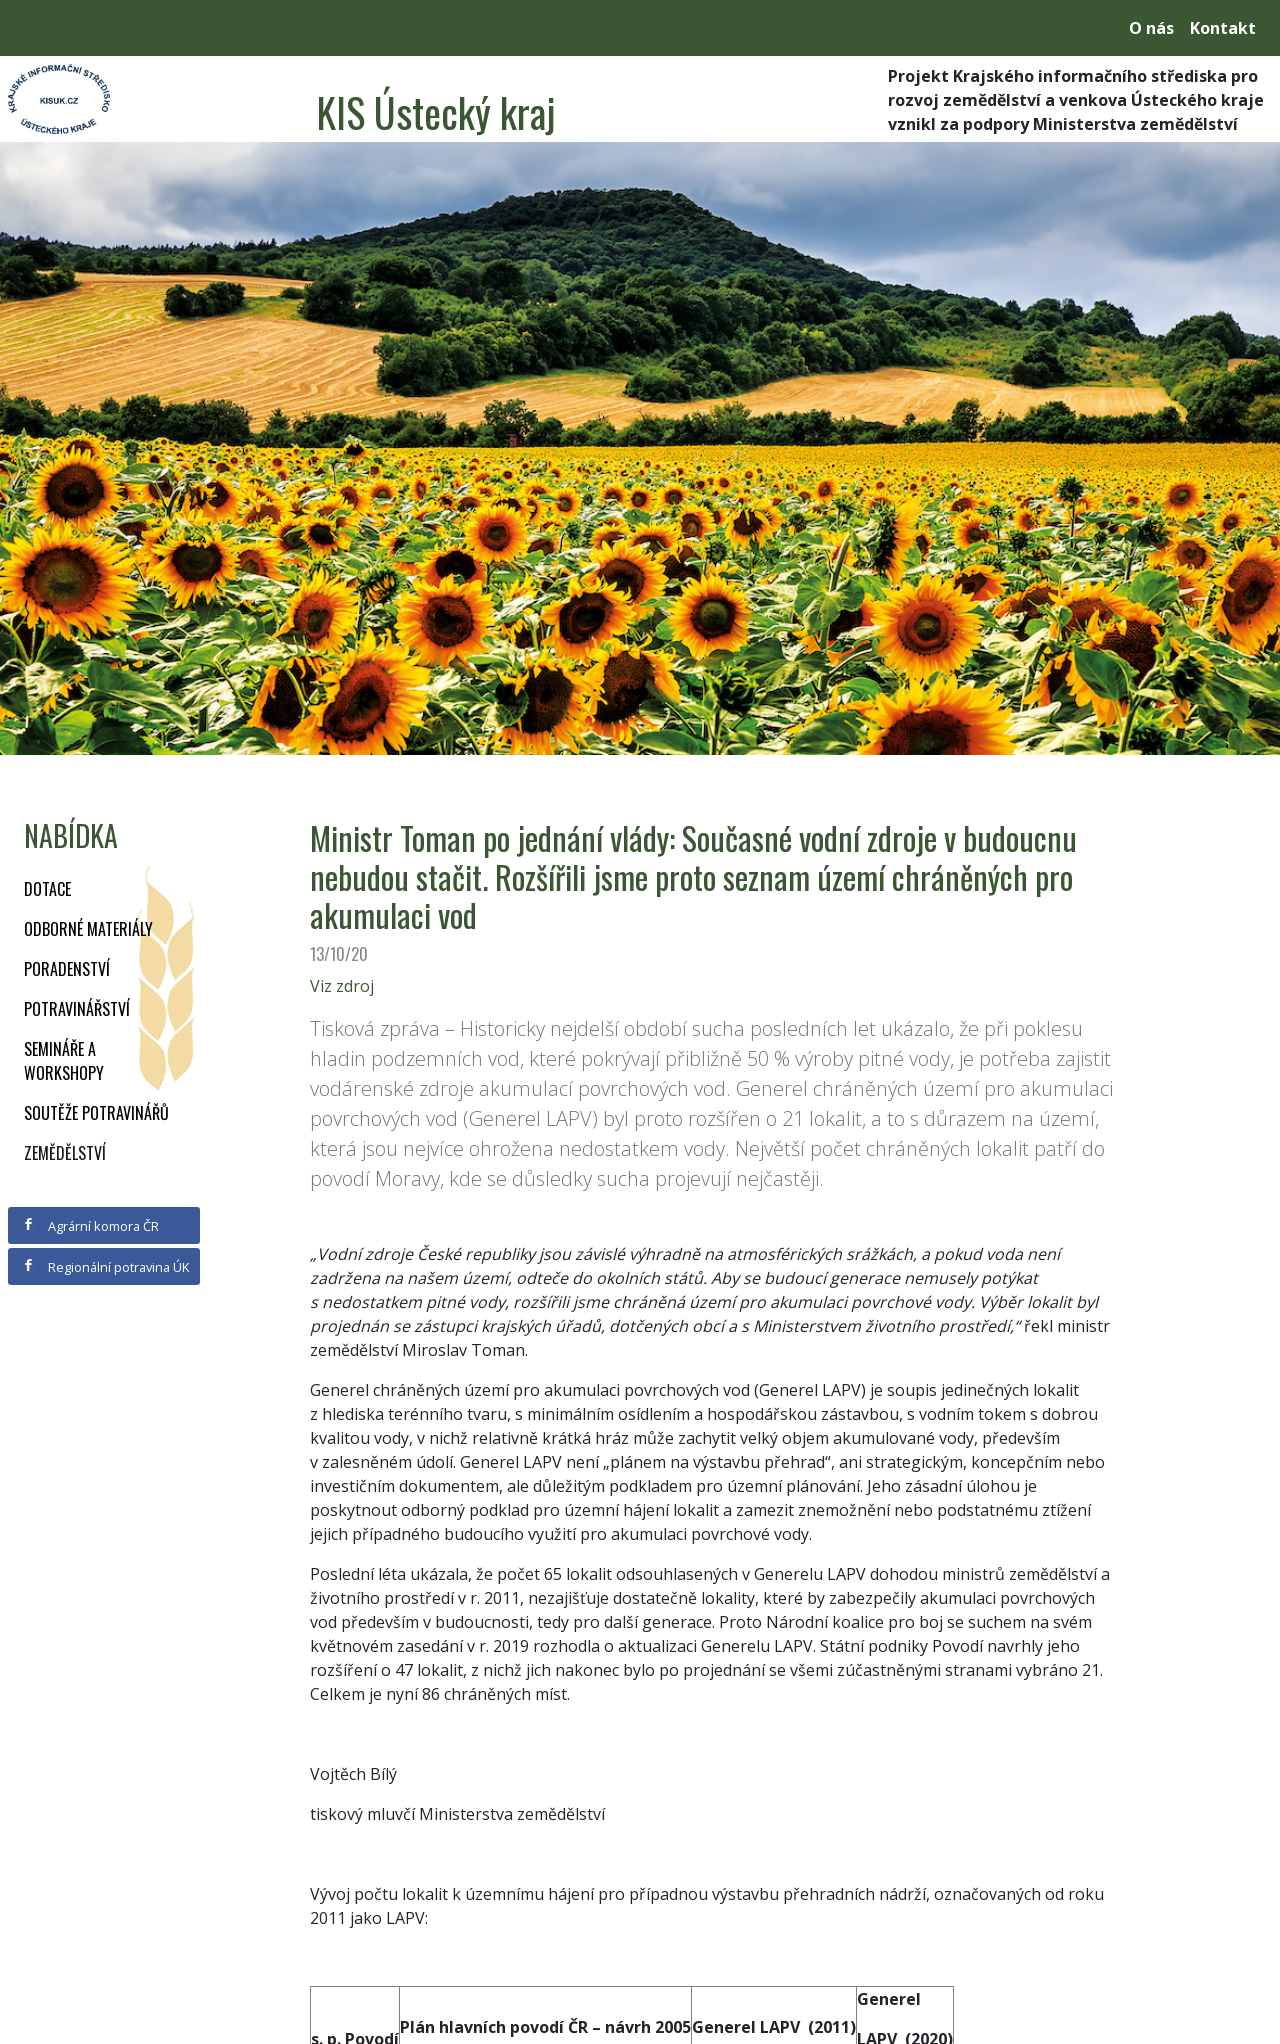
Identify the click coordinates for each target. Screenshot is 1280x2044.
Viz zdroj (342, 986)
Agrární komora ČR (90, 1226)
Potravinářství (77, 1009)
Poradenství (67, 969)
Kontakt (1223, 28)
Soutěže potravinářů (96, 1113)
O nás (1151, 28)
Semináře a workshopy (64, 1061)
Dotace (47, 889)
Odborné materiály (88, 929)
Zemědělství (65, 1153)
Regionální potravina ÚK (105, 1267)
